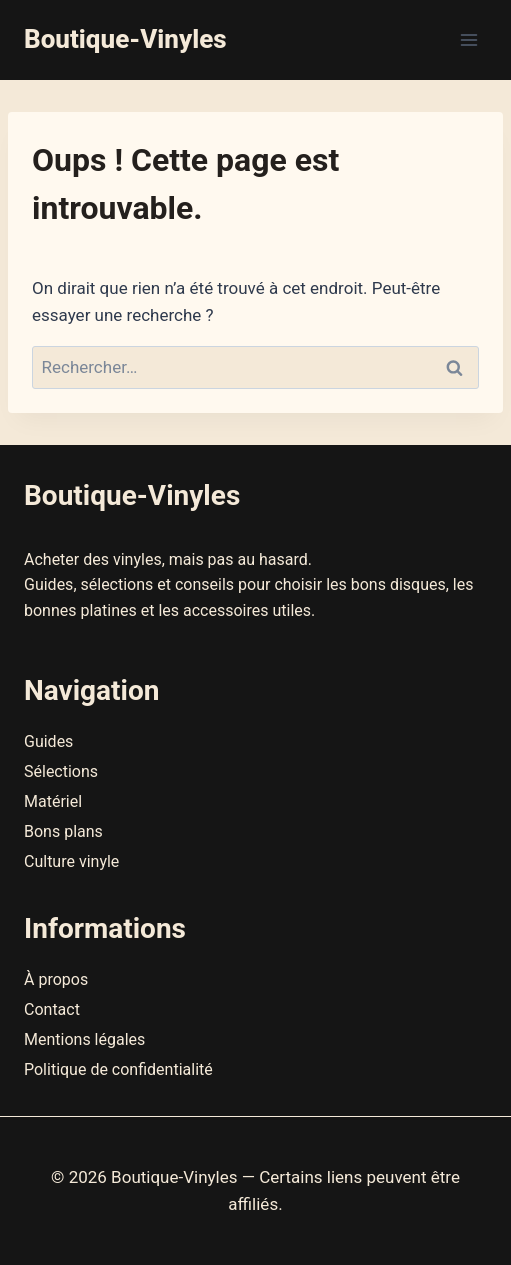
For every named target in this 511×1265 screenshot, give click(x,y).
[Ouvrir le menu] (468, 39)
